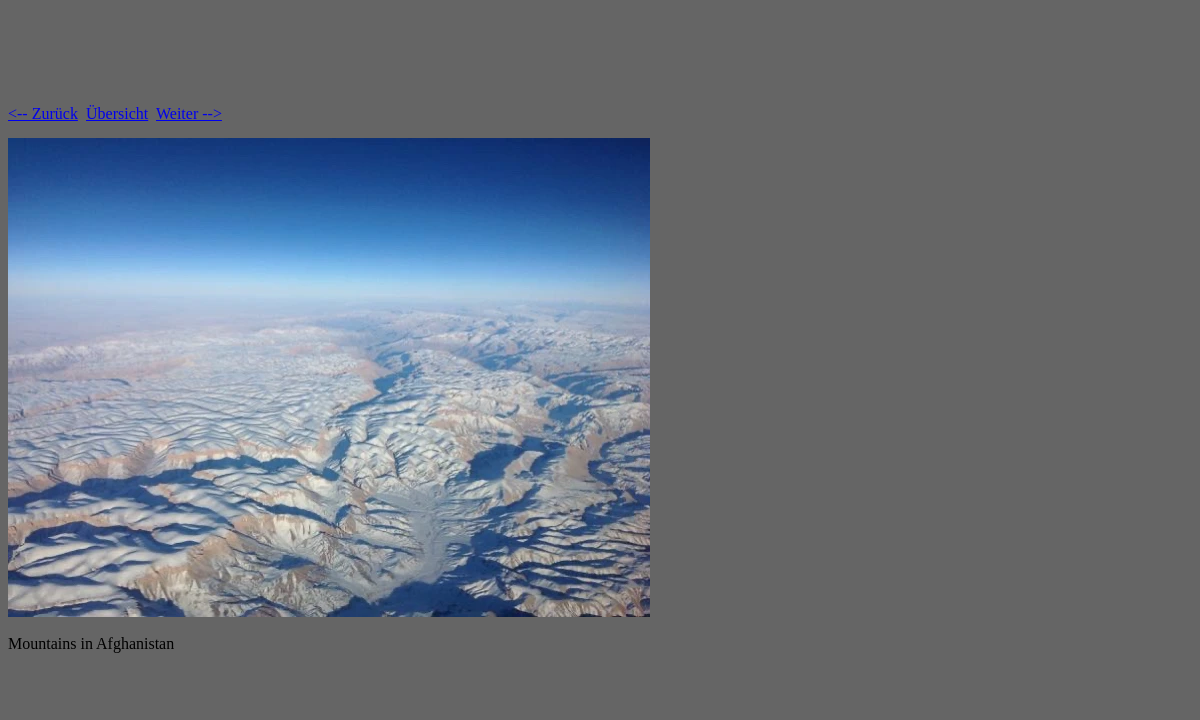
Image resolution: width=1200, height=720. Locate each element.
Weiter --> (189, 113)
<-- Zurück (43, 113)
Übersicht (117, 113)
